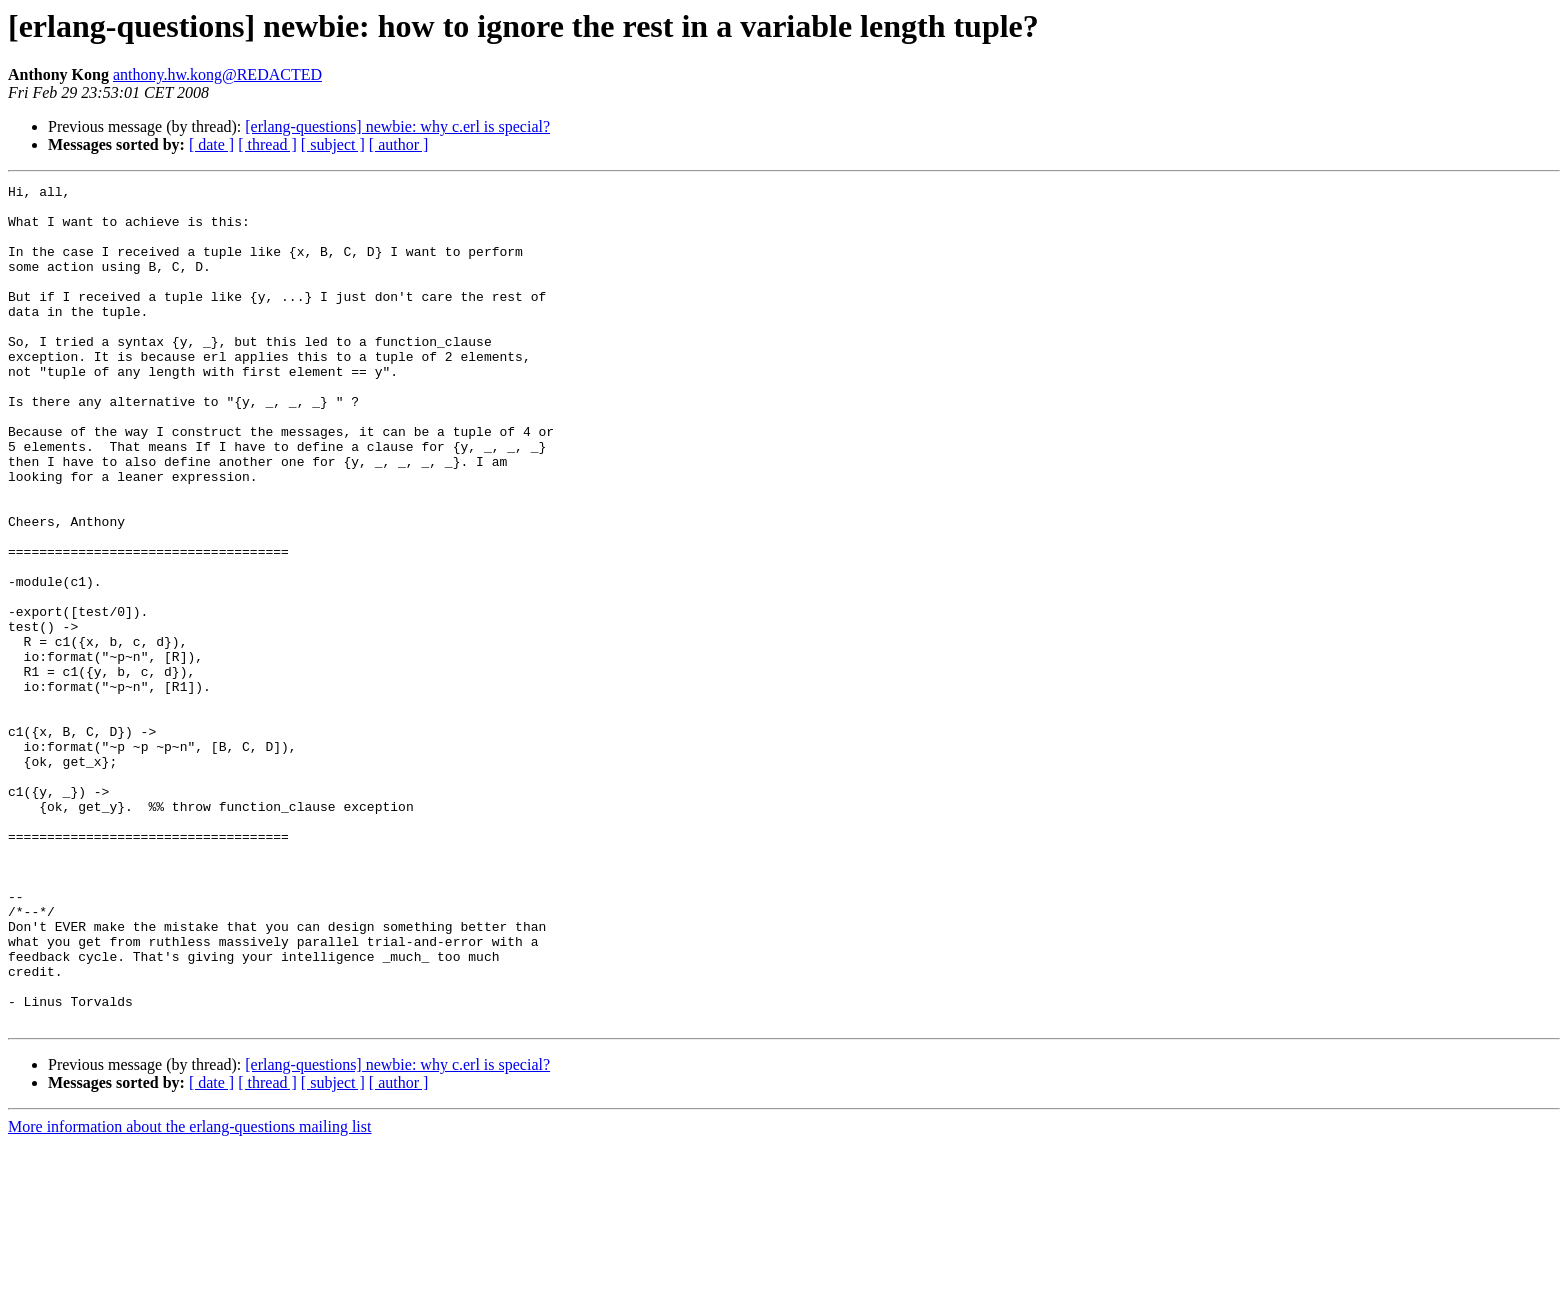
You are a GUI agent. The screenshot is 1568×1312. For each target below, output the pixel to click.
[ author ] (399, 144)
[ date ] (211, 144)
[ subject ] (333, 144)
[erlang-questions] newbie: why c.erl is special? (397, 126)
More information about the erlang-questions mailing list (189, 1294)
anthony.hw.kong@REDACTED (217, 74)
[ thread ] (267, 144)
